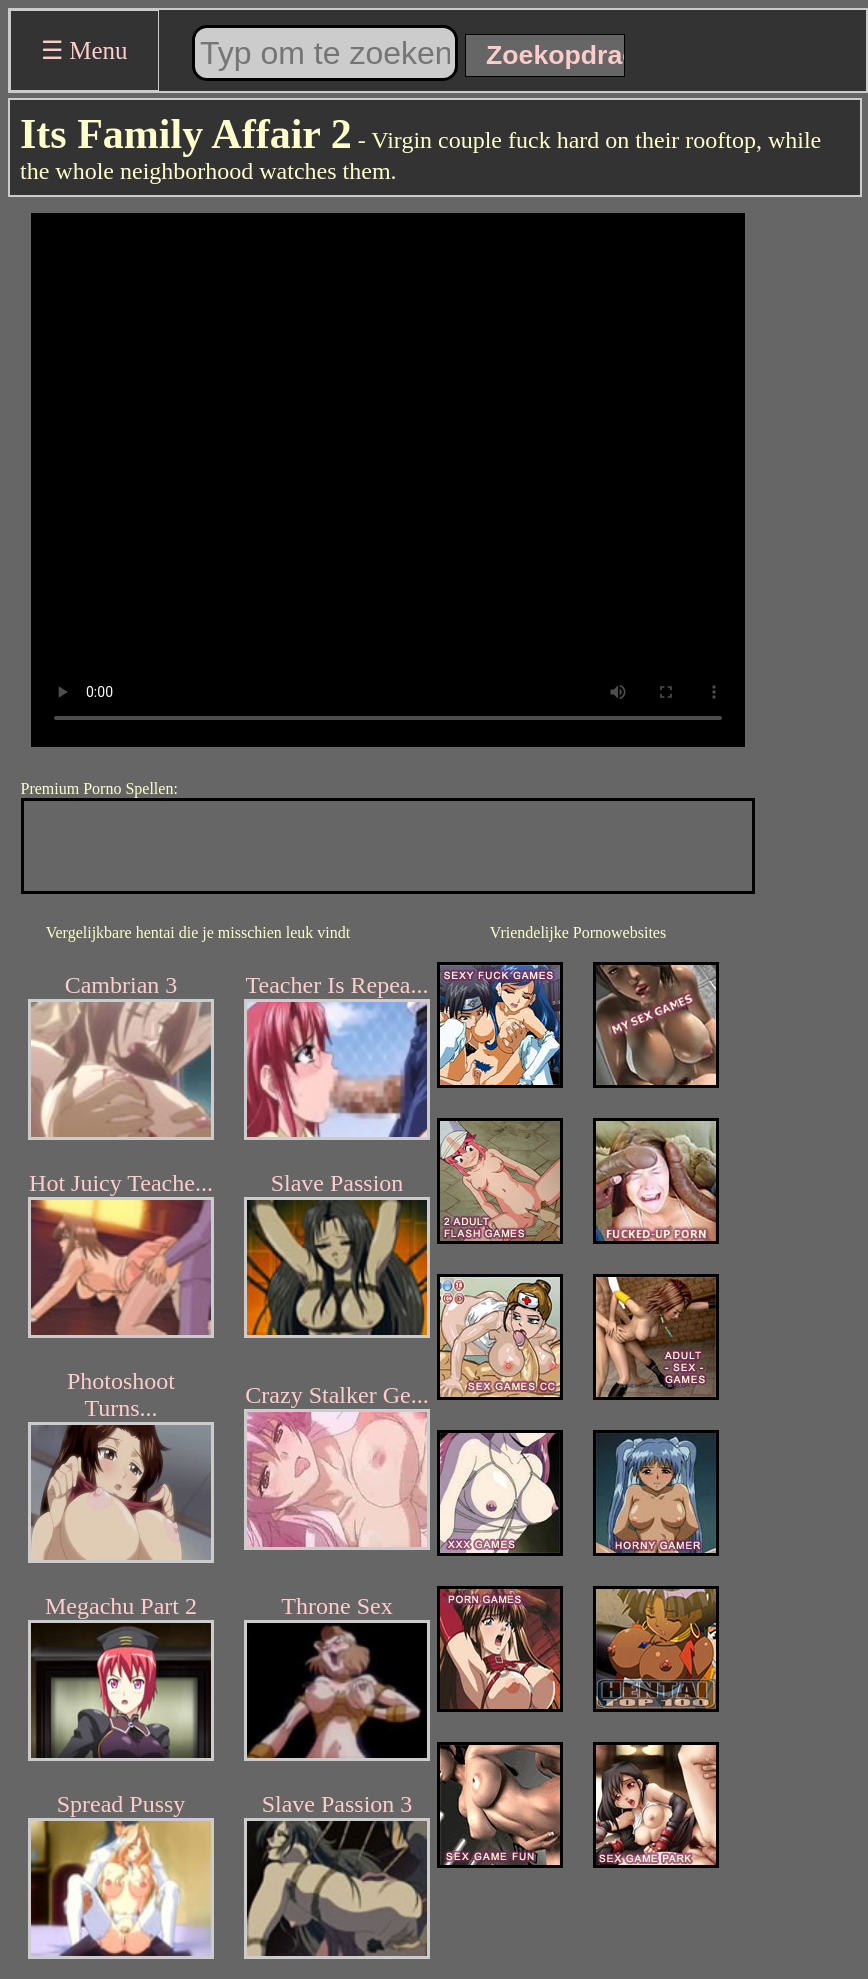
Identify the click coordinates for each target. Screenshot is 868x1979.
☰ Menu (84, 50)
